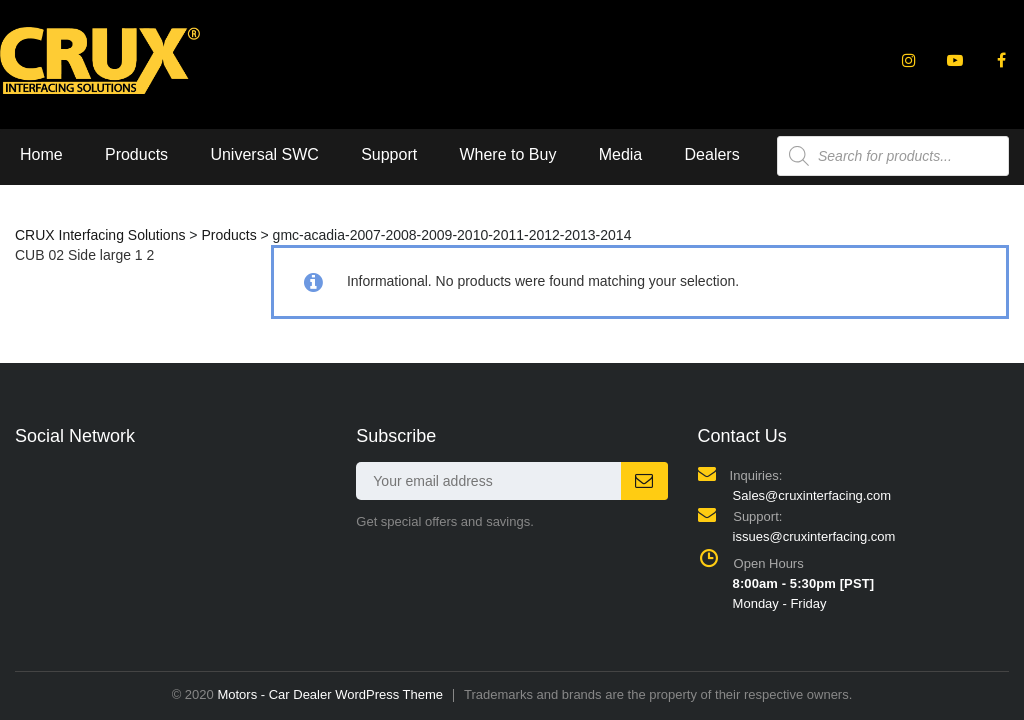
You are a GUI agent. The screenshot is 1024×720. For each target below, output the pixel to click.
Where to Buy (507, 154)
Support (389, 154)
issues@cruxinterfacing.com (814, 536)
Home (41, 154)
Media (621, 154)
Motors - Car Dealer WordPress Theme (330, 694)
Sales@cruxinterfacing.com (812, 495)
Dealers (712, 154)
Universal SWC (264, 154)
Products (136, 154)
